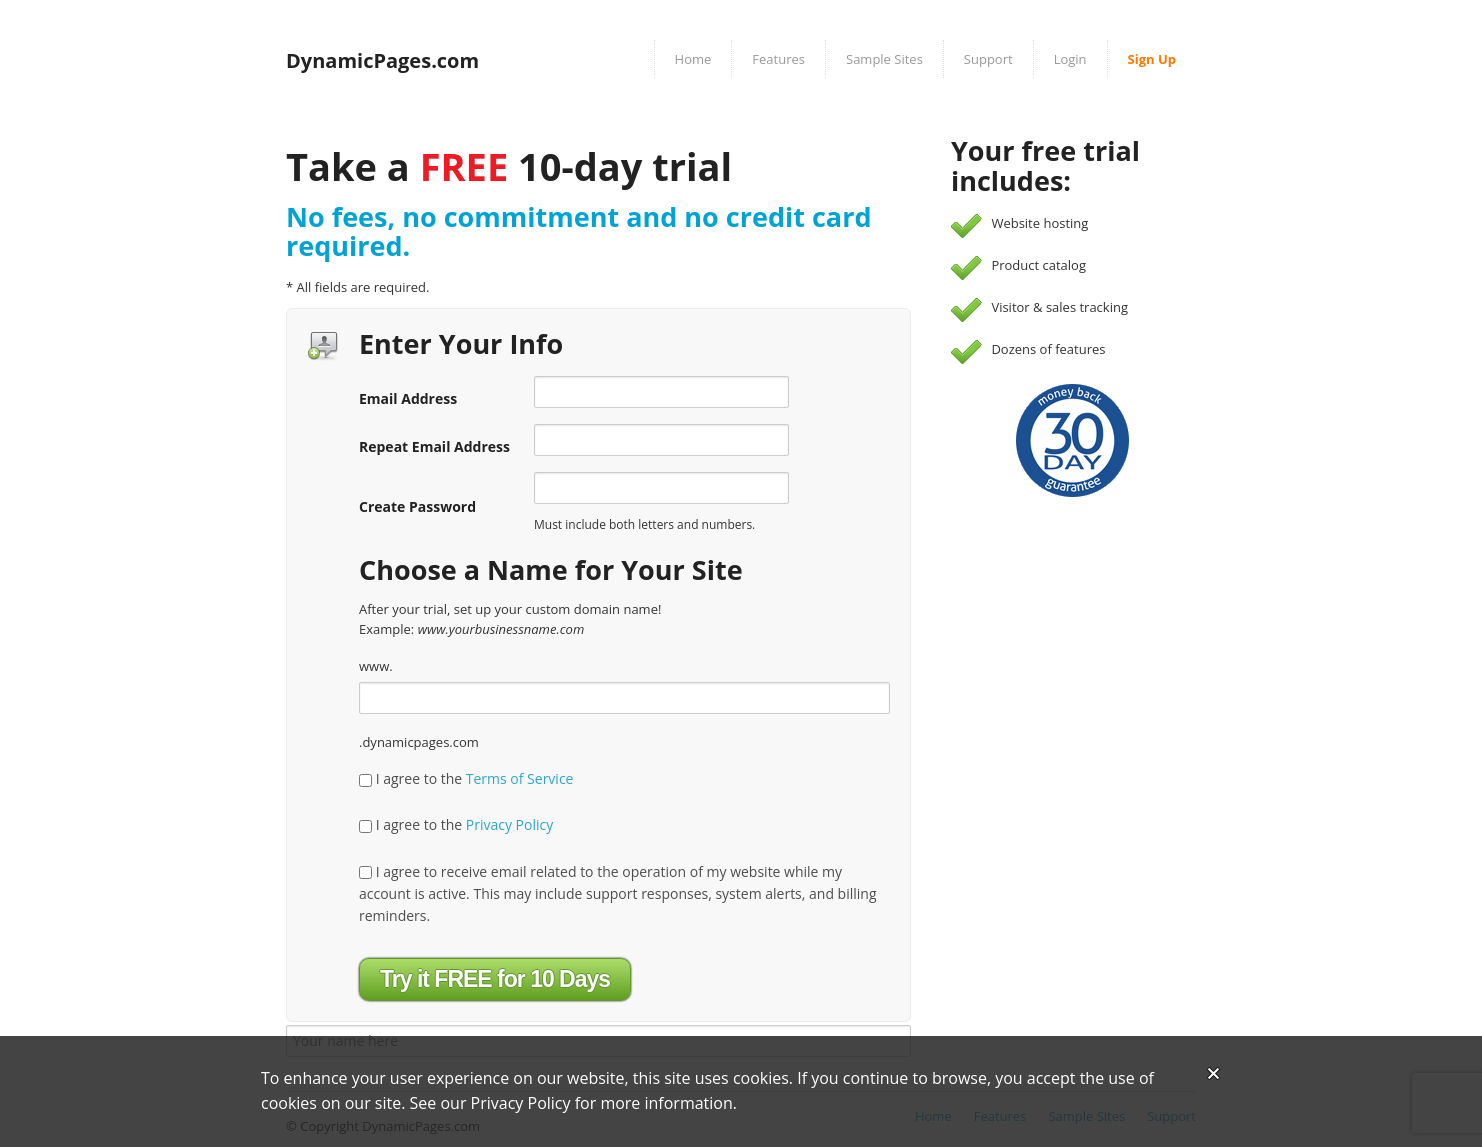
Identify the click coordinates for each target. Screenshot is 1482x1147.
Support (988, 59)
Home (693, 59)
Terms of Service (520, 778)
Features (778, 59)
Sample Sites (884, 59)
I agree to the (466, 778)
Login (1070, 59)
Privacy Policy (509, 824)
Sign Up (1152, 59)
